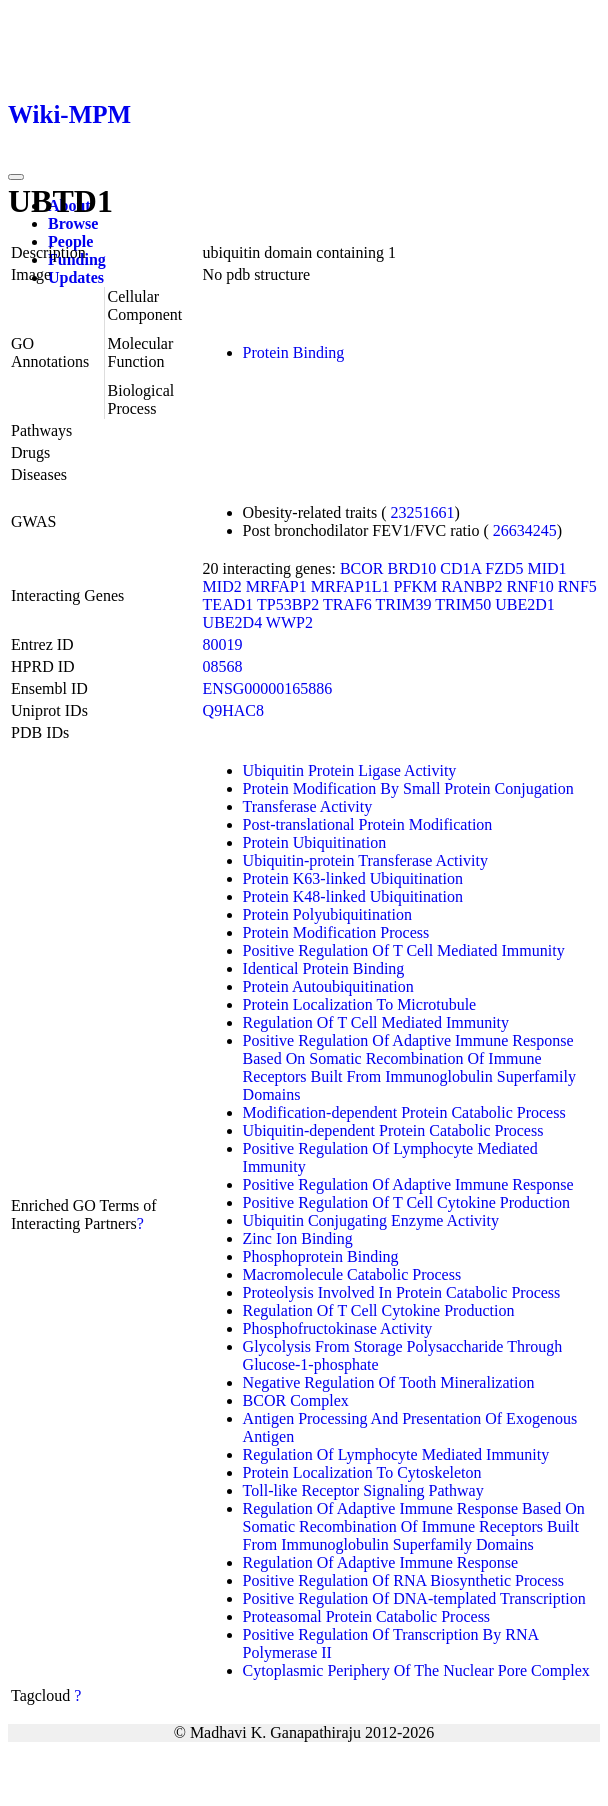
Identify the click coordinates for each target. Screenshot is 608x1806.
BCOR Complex (296, 1400)
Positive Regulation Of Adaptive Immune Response (408, 1184)
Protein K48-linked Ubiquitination (353, 896)
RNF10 (530, 586)
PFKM (416, 586)
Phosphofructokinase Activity (338, 1328)
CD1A (460, 568)
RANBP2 (471, 586)
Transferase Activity (308, 806)
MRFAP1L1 (350, 586)
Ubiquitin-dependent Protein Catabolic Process (393, 1130)
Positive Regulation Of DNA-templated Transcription (414, 1598)
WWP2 (289, 622)
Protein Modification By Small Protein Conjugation (408, 788)
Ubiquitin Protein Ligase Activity (350, 770)
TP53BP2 (288, 604)
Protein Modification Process (336, 932)
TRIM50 (463, 604)
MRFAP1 (276, 586)
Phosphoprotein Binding (321, 1256)
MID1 (547, 568)
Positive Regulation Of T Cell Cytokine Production (406, 1202)
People (70, 241)
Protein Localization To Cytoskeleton (362, 1472)
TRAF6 (347, 604)
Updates (76, 277)
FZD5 (504, 568)
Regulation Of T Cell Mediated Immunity (376, 1022)
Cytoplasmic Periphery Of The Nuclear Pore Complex (416, 1670)
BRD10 (411, 568)
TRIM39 (404, 604)
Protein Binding (294, 352)
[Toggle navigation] (16, 177)
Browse (73, 223)
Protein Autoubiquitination (328, 986)
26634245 (525, 530)
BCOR (362, 568)
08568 (223, 666)
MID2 (222, 586)
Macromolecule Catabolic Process (352, 1274)
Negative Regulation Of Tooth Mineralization (389, 1382)
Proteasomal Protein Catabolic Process (367, 1616)
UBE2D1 (525, 604)
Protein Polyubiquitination (327, 914)
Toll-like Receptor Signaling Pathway (363, 1490)
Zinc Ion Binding (298, 1238)
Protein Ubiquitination (315, 842)
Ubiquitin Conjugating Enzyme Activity (371, 1220)
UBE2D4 (233, 622)
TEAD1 (228, 604)
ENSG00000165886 (268, 688)
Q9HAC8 (233, 710)
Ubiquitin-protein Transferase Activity (365, 860)
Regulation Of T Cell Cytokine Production (379, 1310)
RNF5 (577, 586)
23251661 (423, 512)
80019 (223, 644)
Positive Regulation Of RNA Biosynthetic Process (403, 1580)
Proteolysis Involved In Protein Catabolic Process (402, 1292)
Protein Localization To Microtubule (360, 1004)
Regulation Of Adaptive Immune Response (381, 1562)
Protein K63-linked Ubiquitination (353, 878)
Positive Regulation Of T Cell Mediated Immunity (404, 950)
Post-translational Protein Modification (368, 824)
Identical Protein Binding (324, 968)
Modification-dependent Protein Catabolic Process (404, 1112)
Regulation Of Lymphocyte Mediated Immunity (396, 1454)
